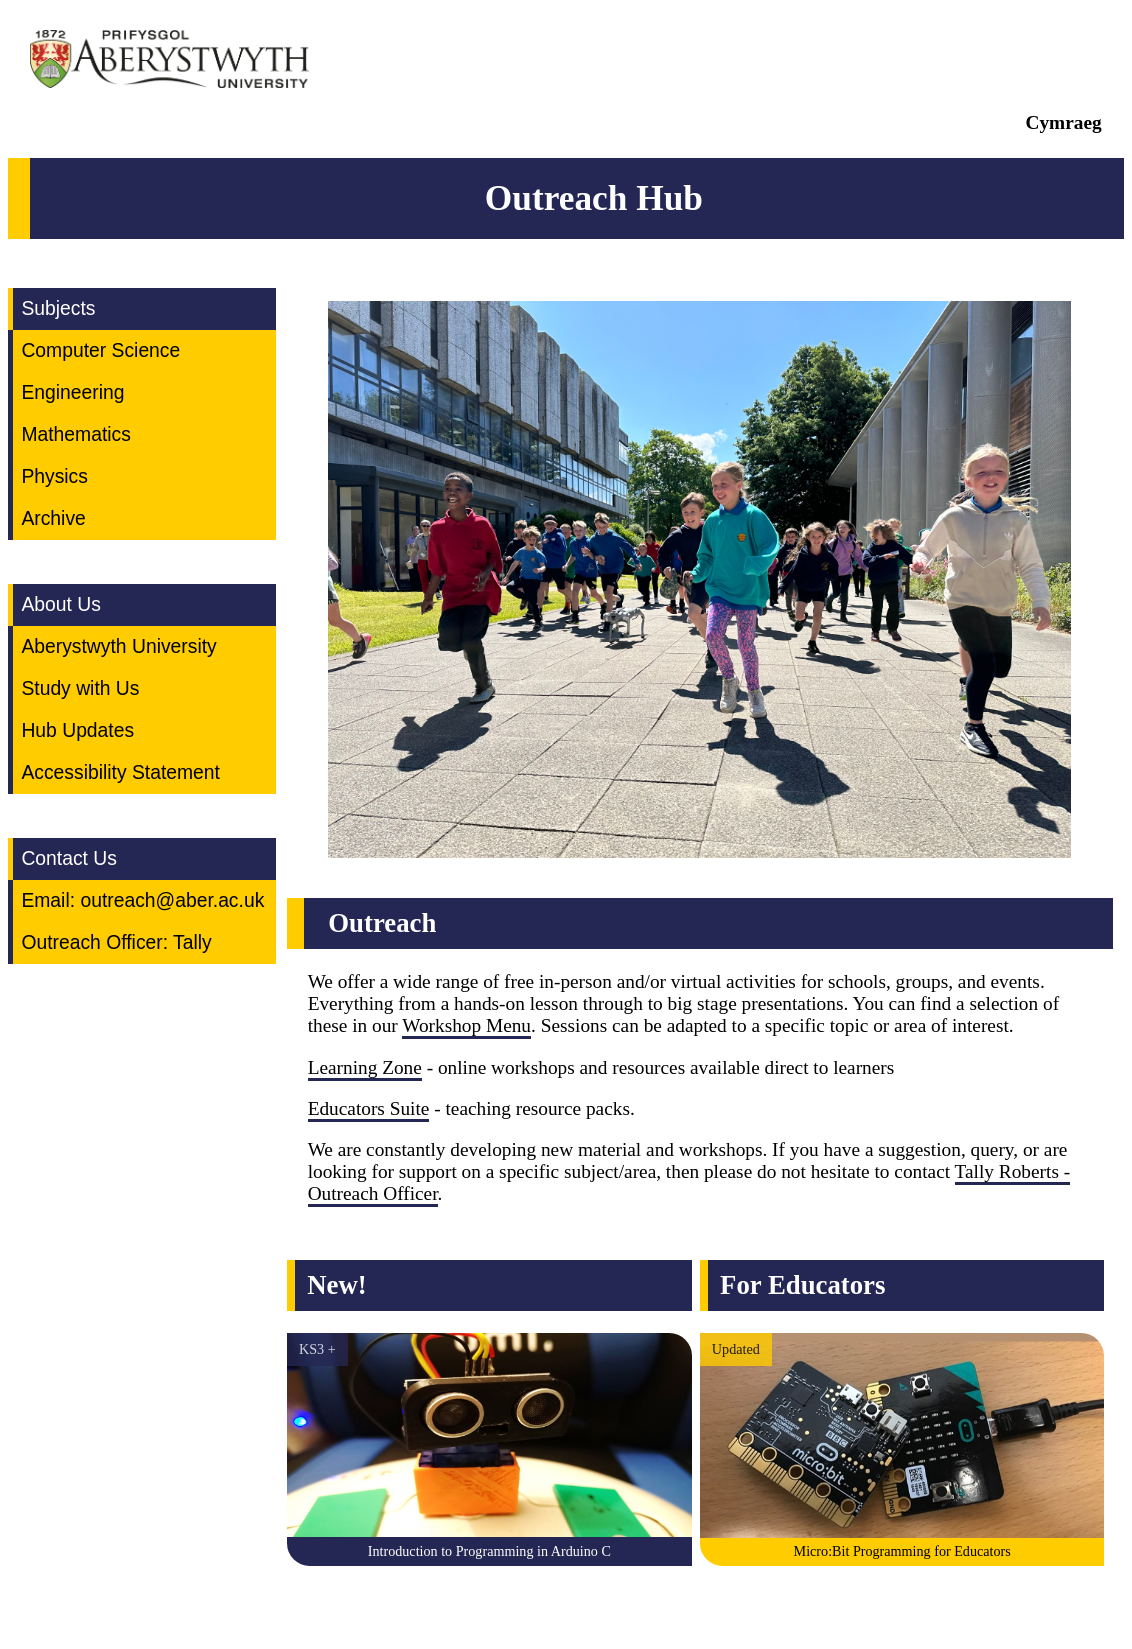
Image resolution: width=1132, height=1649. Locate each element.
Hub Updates (77, 730)
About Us (60, 604)
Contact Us (69, 858)
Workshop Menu (466, 1025)
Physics (54, 476)
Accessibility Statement (120, 772)
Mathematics (75, 434)
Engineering (72, 392)
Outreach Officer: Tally (116, 942)
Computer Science (100, 350)
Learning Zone (365, 1067)
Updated (736, 1349)
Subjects (58, 308)
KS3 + (317, 1349)
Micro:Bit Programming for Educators (902, 1551)
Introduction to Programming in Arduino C (489, 1551)
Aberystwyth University (118, 646)
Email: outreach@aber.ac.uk (142, 900)
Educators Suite (369, 1108)
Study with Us (80, 688)
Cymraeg (1064, 122)
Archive (53, 518)
